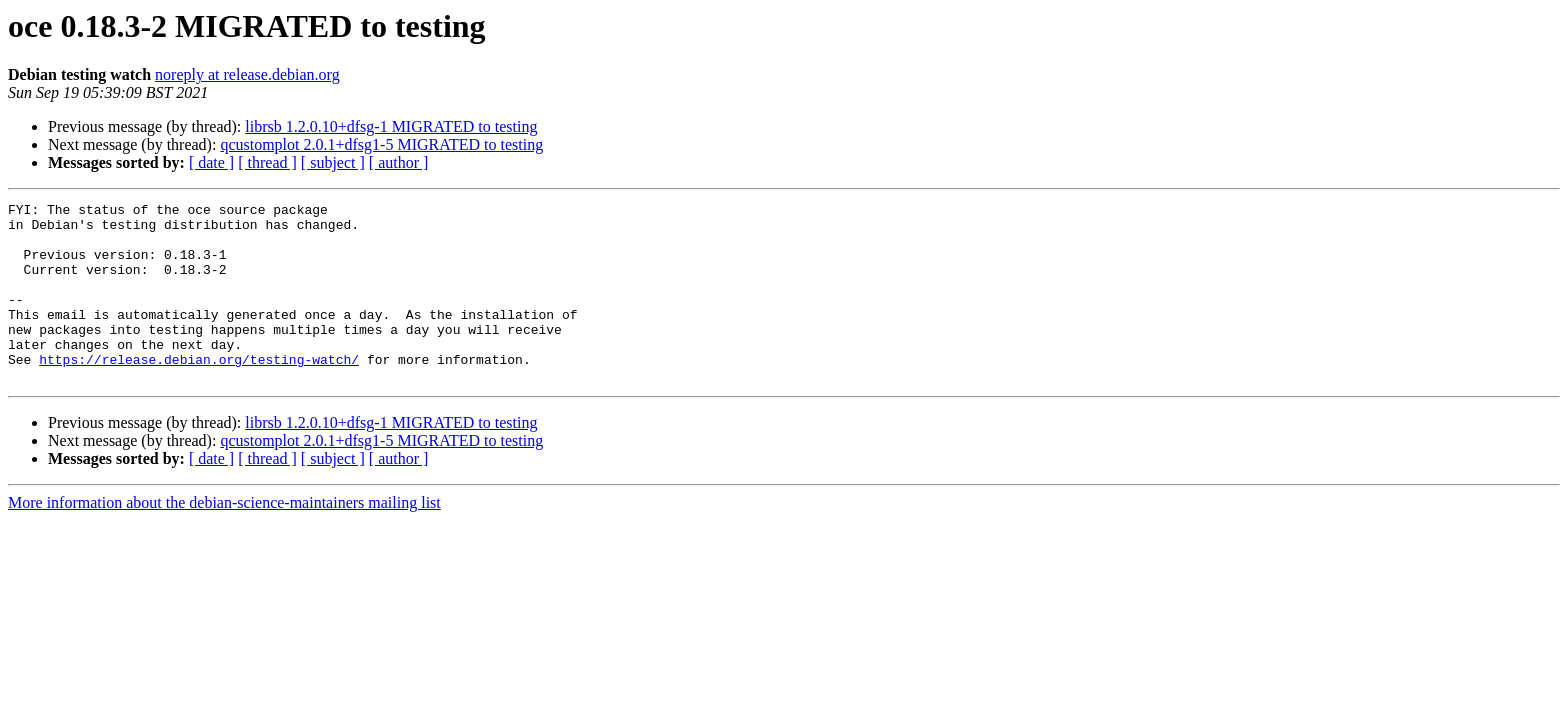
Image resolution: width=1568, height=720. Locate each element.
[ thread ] (267, 162)
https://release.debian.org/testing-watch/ (199, 392)
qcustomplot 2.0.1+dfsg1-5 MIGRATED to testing (381, 144)
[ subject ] (333, 162)
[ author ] (399, 162)
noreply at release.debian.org (247, 74)
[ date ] (211, 162)
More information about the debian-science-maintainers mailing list (224, 538)
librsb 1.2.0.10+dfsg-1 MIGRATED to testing (391, 126)
